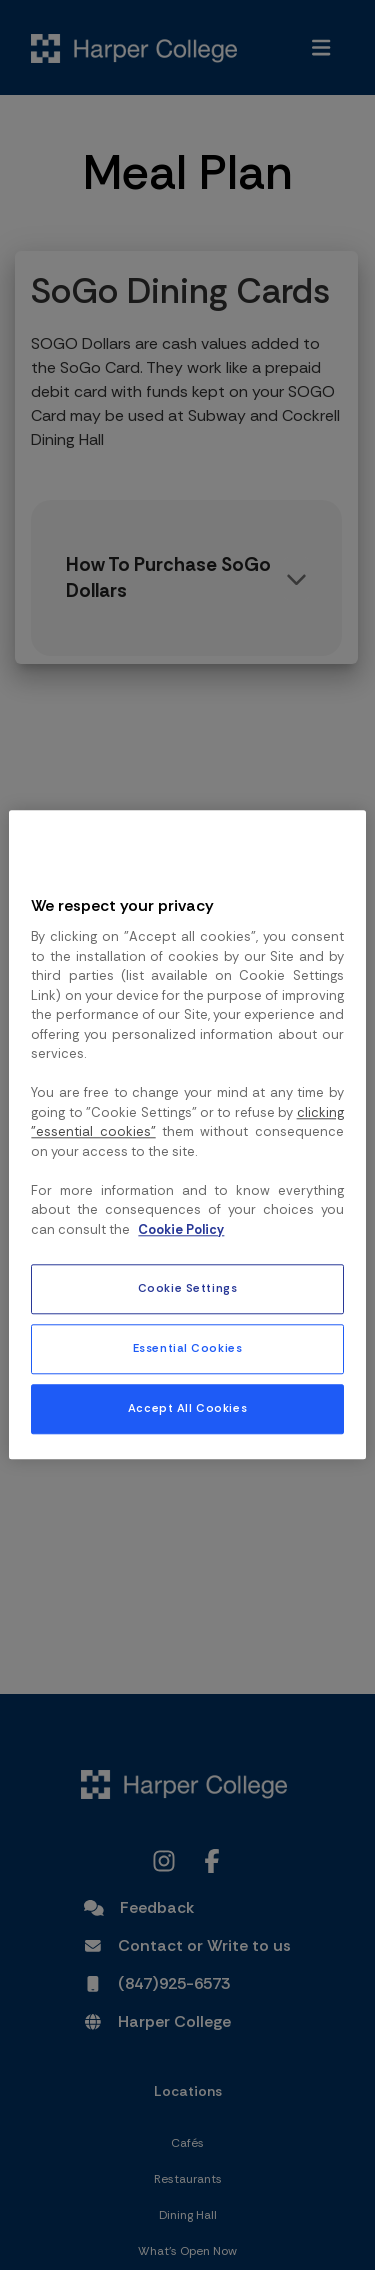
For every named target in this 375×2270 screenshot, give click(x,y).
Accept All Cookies (187, 1409)
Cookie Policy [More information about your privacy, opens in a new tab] (181, 1229)
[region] (187, 1134)
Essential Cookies (188, 1349)
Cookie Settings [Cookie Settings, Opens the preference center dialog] (188, 1289)
